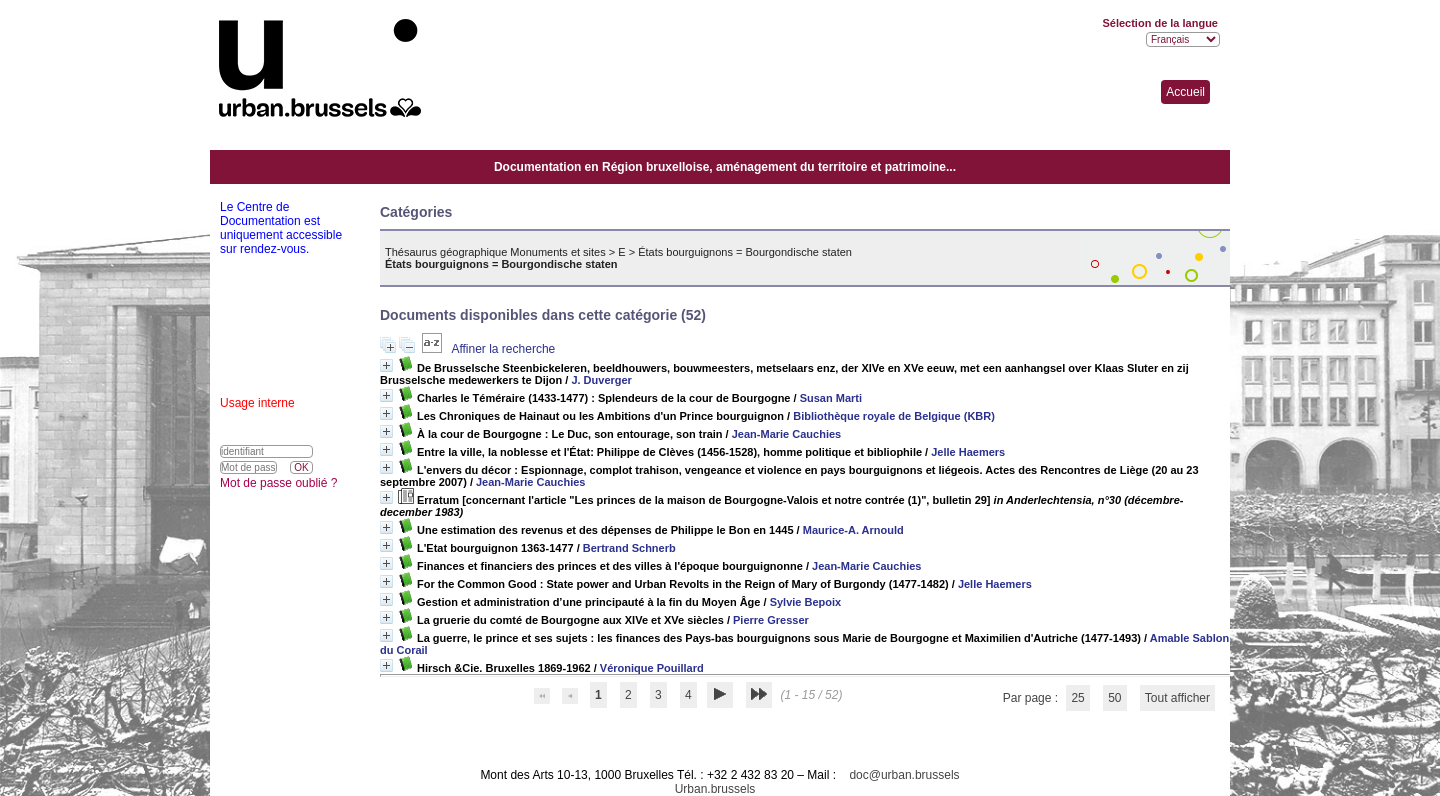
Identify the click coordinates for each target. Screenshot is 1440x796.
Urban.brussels (715, 789)
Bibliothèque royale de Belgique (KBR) (894, 416)
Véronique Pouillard (652, 668)
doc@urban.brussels (904, 775)
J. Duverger (601, 380)
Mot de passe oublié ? (278, 483)
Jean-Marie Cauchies (786, 434)
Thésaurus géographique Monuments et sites (495, 252)
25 (1077, 698)
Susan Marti (831, 398)
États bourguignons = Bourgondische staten (745, 252)
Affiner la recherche (503, 349)
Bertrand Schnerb (629, 548)
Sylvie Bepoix (806, 602)
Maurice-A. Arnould (853, 530)
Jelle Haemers (968, 452)
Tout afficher (1177, 698)
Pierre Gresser (771, 620)
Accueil (1185, 92)
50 (1114, 698)
